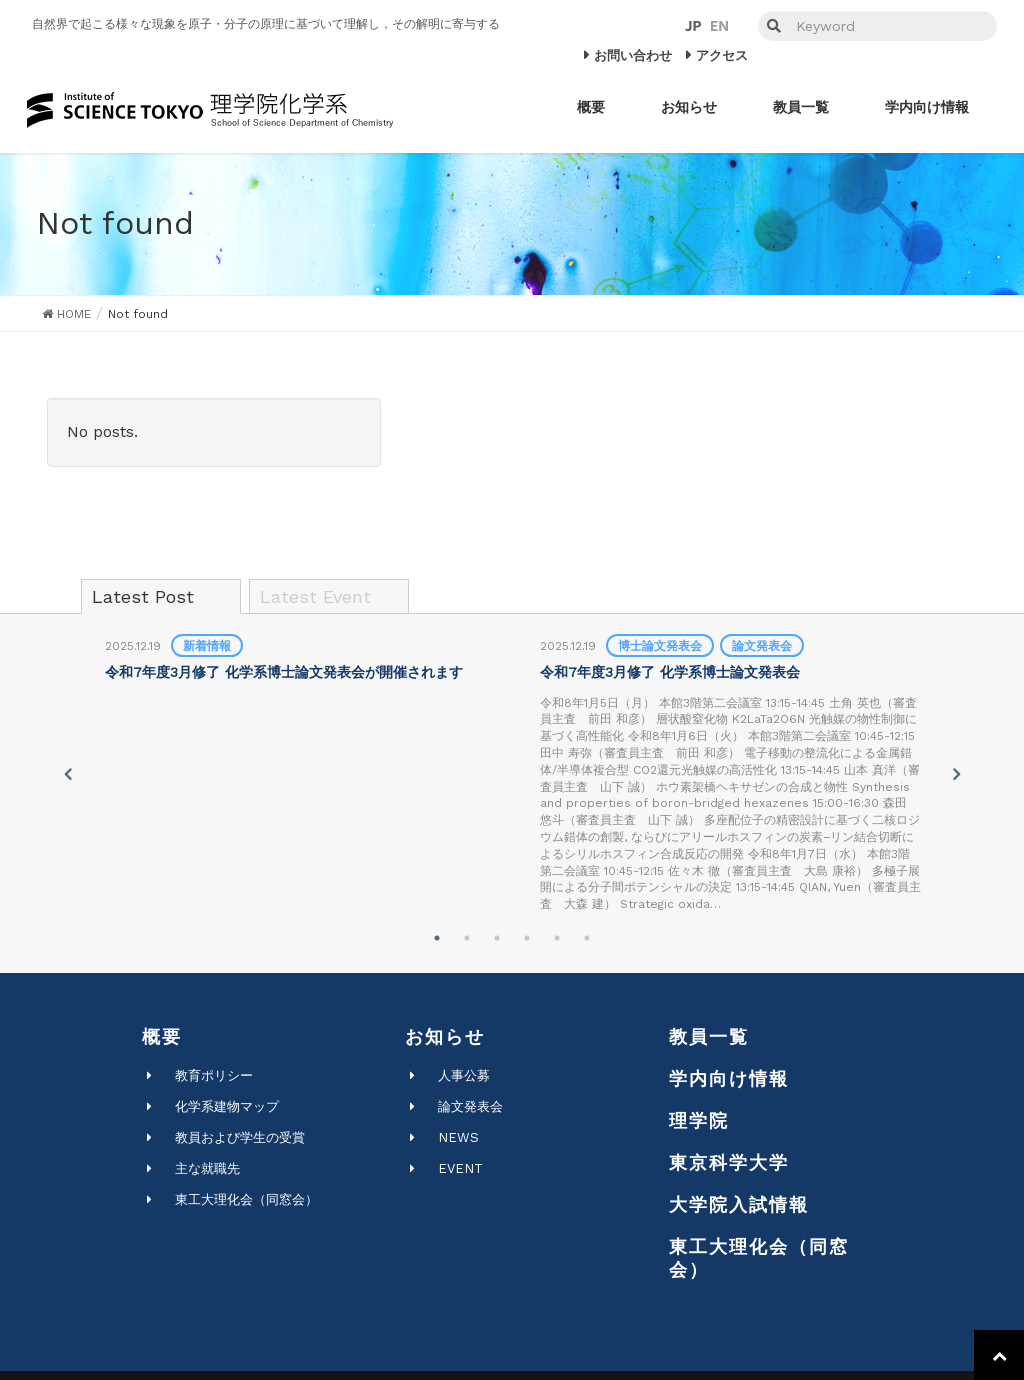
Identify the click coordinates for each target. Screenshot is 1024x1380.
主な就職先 (207, 1168)
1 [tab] (437, 938)
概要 (162, 1036)
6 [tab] (587, 938)
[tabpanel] (295, 660)
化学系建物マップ (227, 1106)
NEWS (458, 1137)
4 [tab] (527, 938)
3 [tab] (497, 938)
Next (957, 774)
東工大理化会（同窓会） (246, 1199)
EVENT (460, 1168)
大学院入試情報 (739, 1204)
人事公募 (464, 1075)
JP (693, 26)
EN (719, 26)
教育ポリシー (214, 1075)
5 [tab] (557, 938)
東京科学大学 (729, 1162)
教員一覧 (709, 1036)
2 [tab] (467, 938)
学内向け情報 (729, 1078)
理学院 (699, 1120)
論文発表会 (470, 1106)
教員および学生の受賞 (240, 1137)
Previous (67, 774)
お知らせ (445, 1036)
